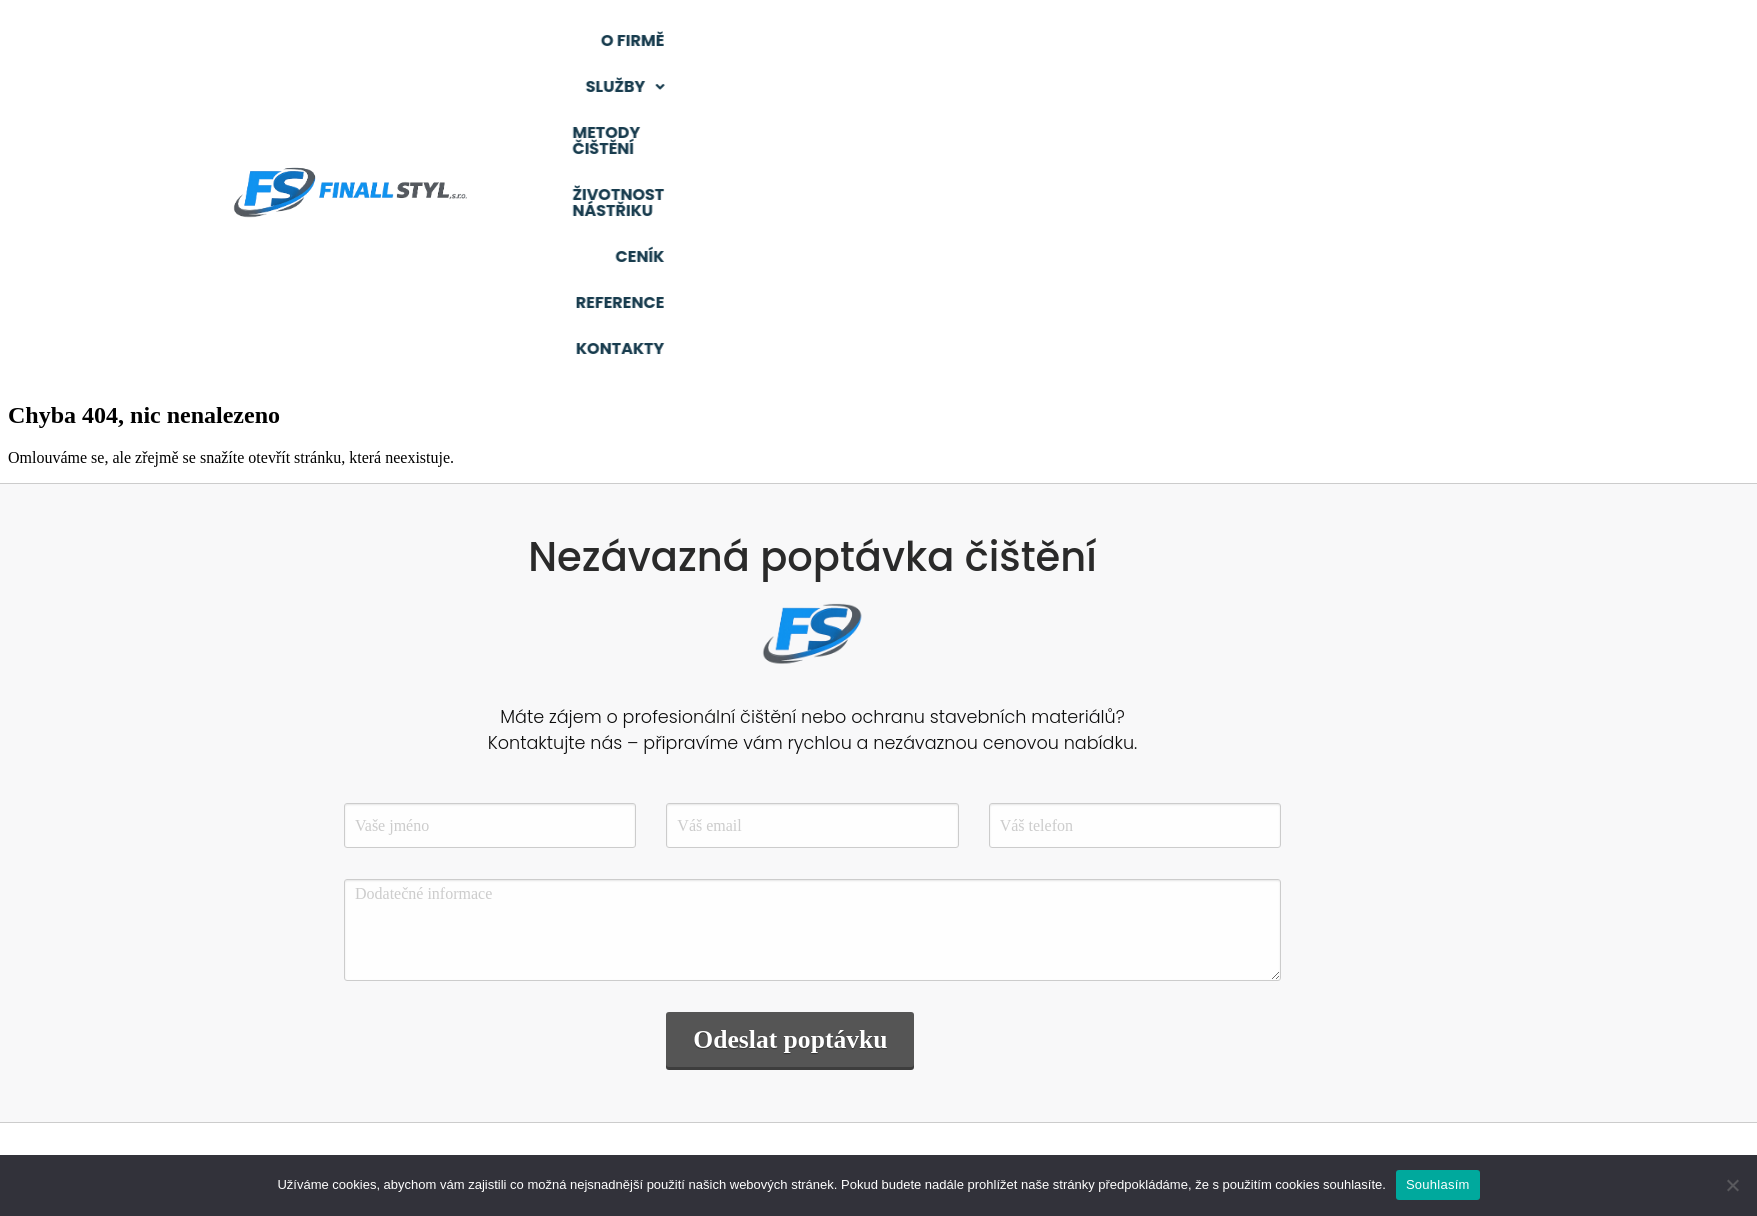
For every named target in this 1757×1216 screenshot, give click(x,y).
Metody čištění (1049, 40)
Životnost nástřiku (1245, 40)
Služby (901, 40)
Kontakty (1510, 86)
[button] (901, 41)
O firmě (788, 40)
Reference (1510, 40)
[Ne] (1732, 1185)
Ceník (1399, 40)
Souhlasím (1438, 1184)
